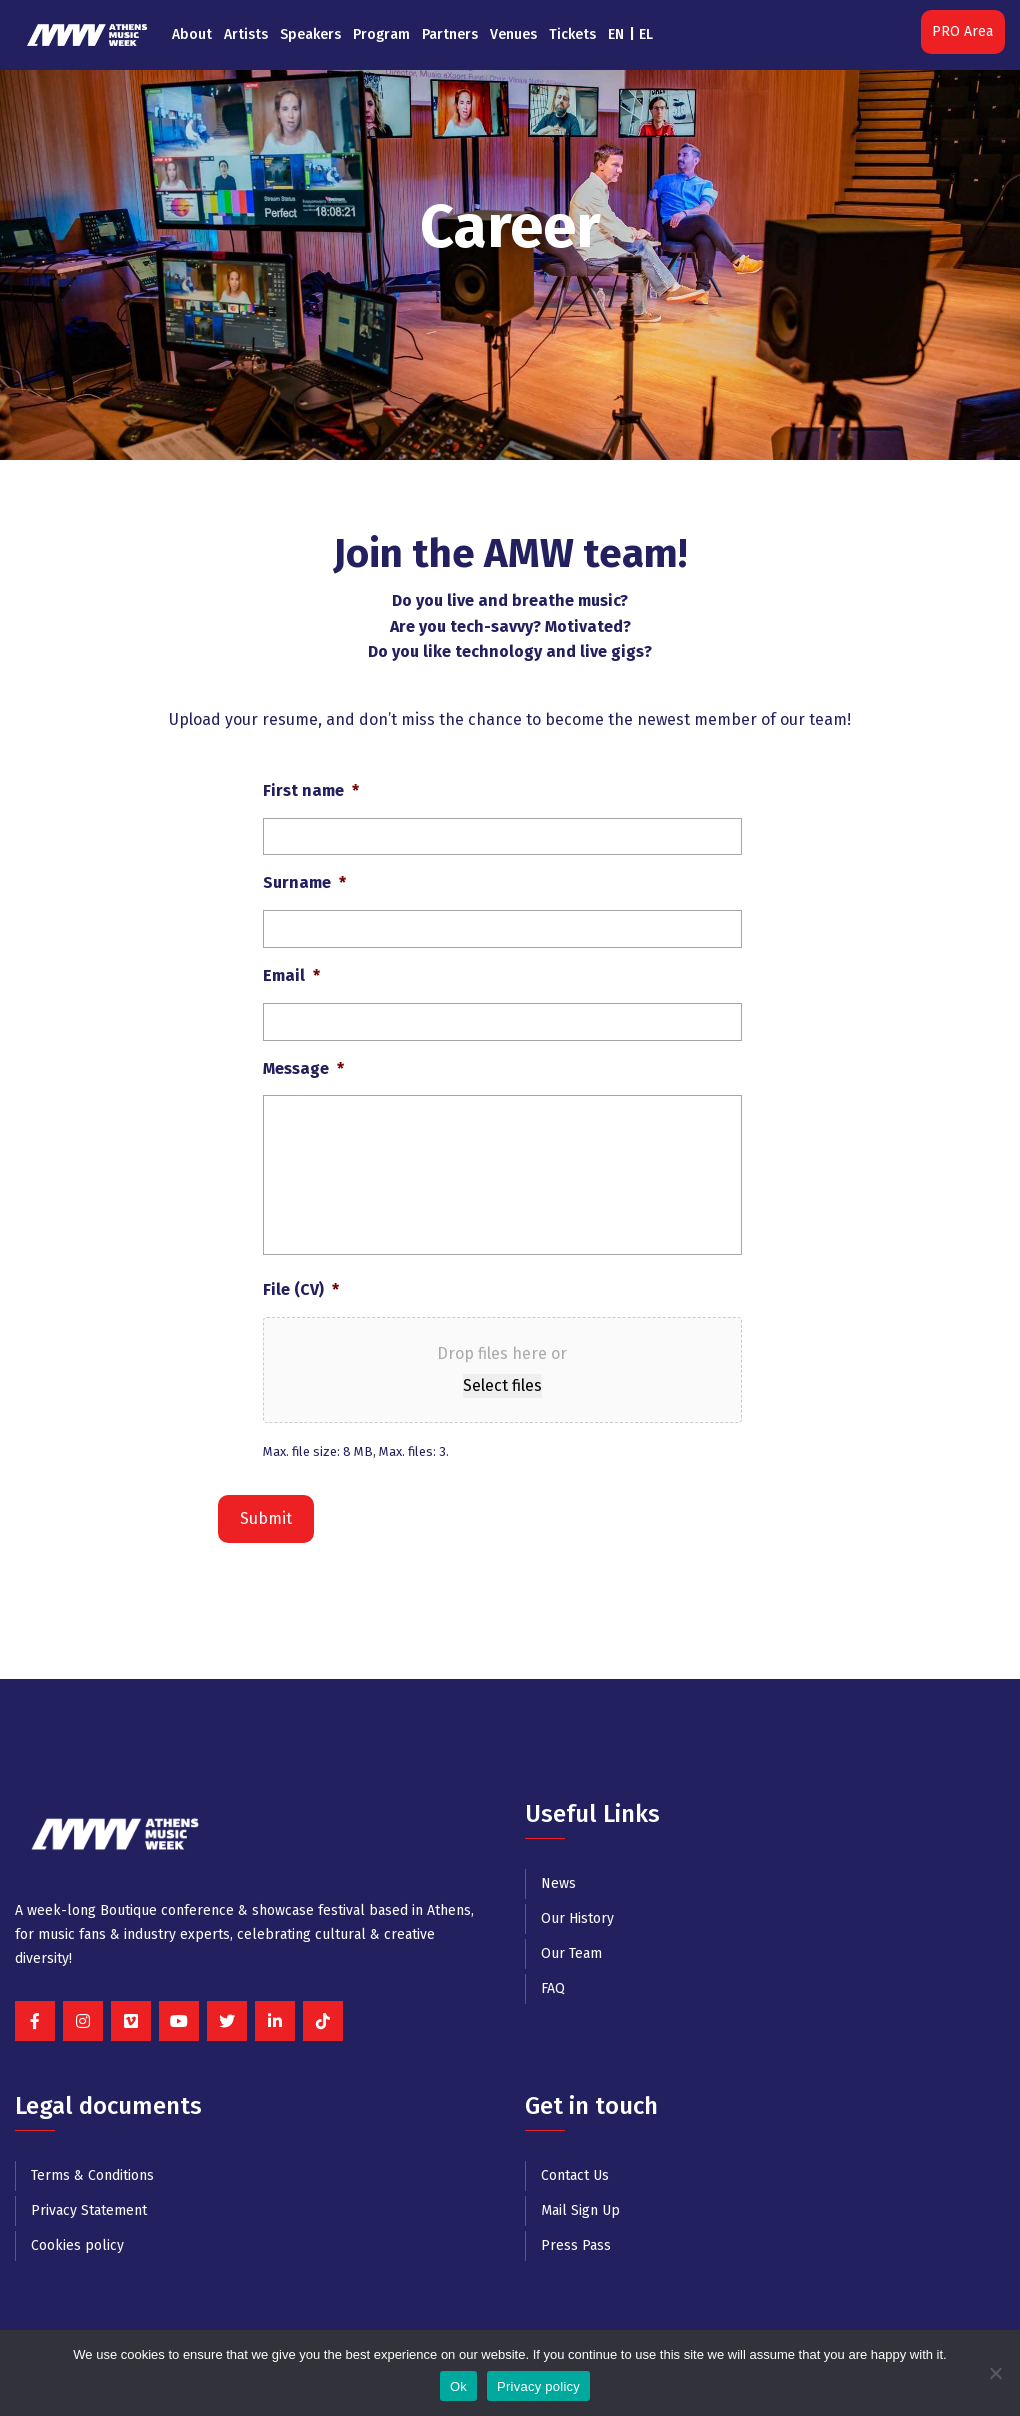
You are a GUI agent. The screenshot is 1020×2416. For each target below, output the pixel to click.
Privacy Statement (89, 2210)
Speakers (310, 34)
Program (381, 34)
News (558, 1883)
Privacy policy (538, 2386)
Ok (458, 2386)
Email (291, 975)
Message (303, 1068)
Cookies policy (77, 2245)
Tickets (572, 34)
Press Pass (576, 2245)
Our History (577, 1918)
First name (311, 790)
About (192, 34)
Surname (304, 882)
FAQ (553, 1988)
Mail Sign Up (580, 2210)
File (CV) (301, 1289)
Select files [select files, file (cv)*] (502, 1385)
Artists (246, 34)
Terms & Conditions (92, 2175)
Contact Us (575, 2175)
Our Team (571, 1953)
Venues (513, 34)
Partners (450, 34)
